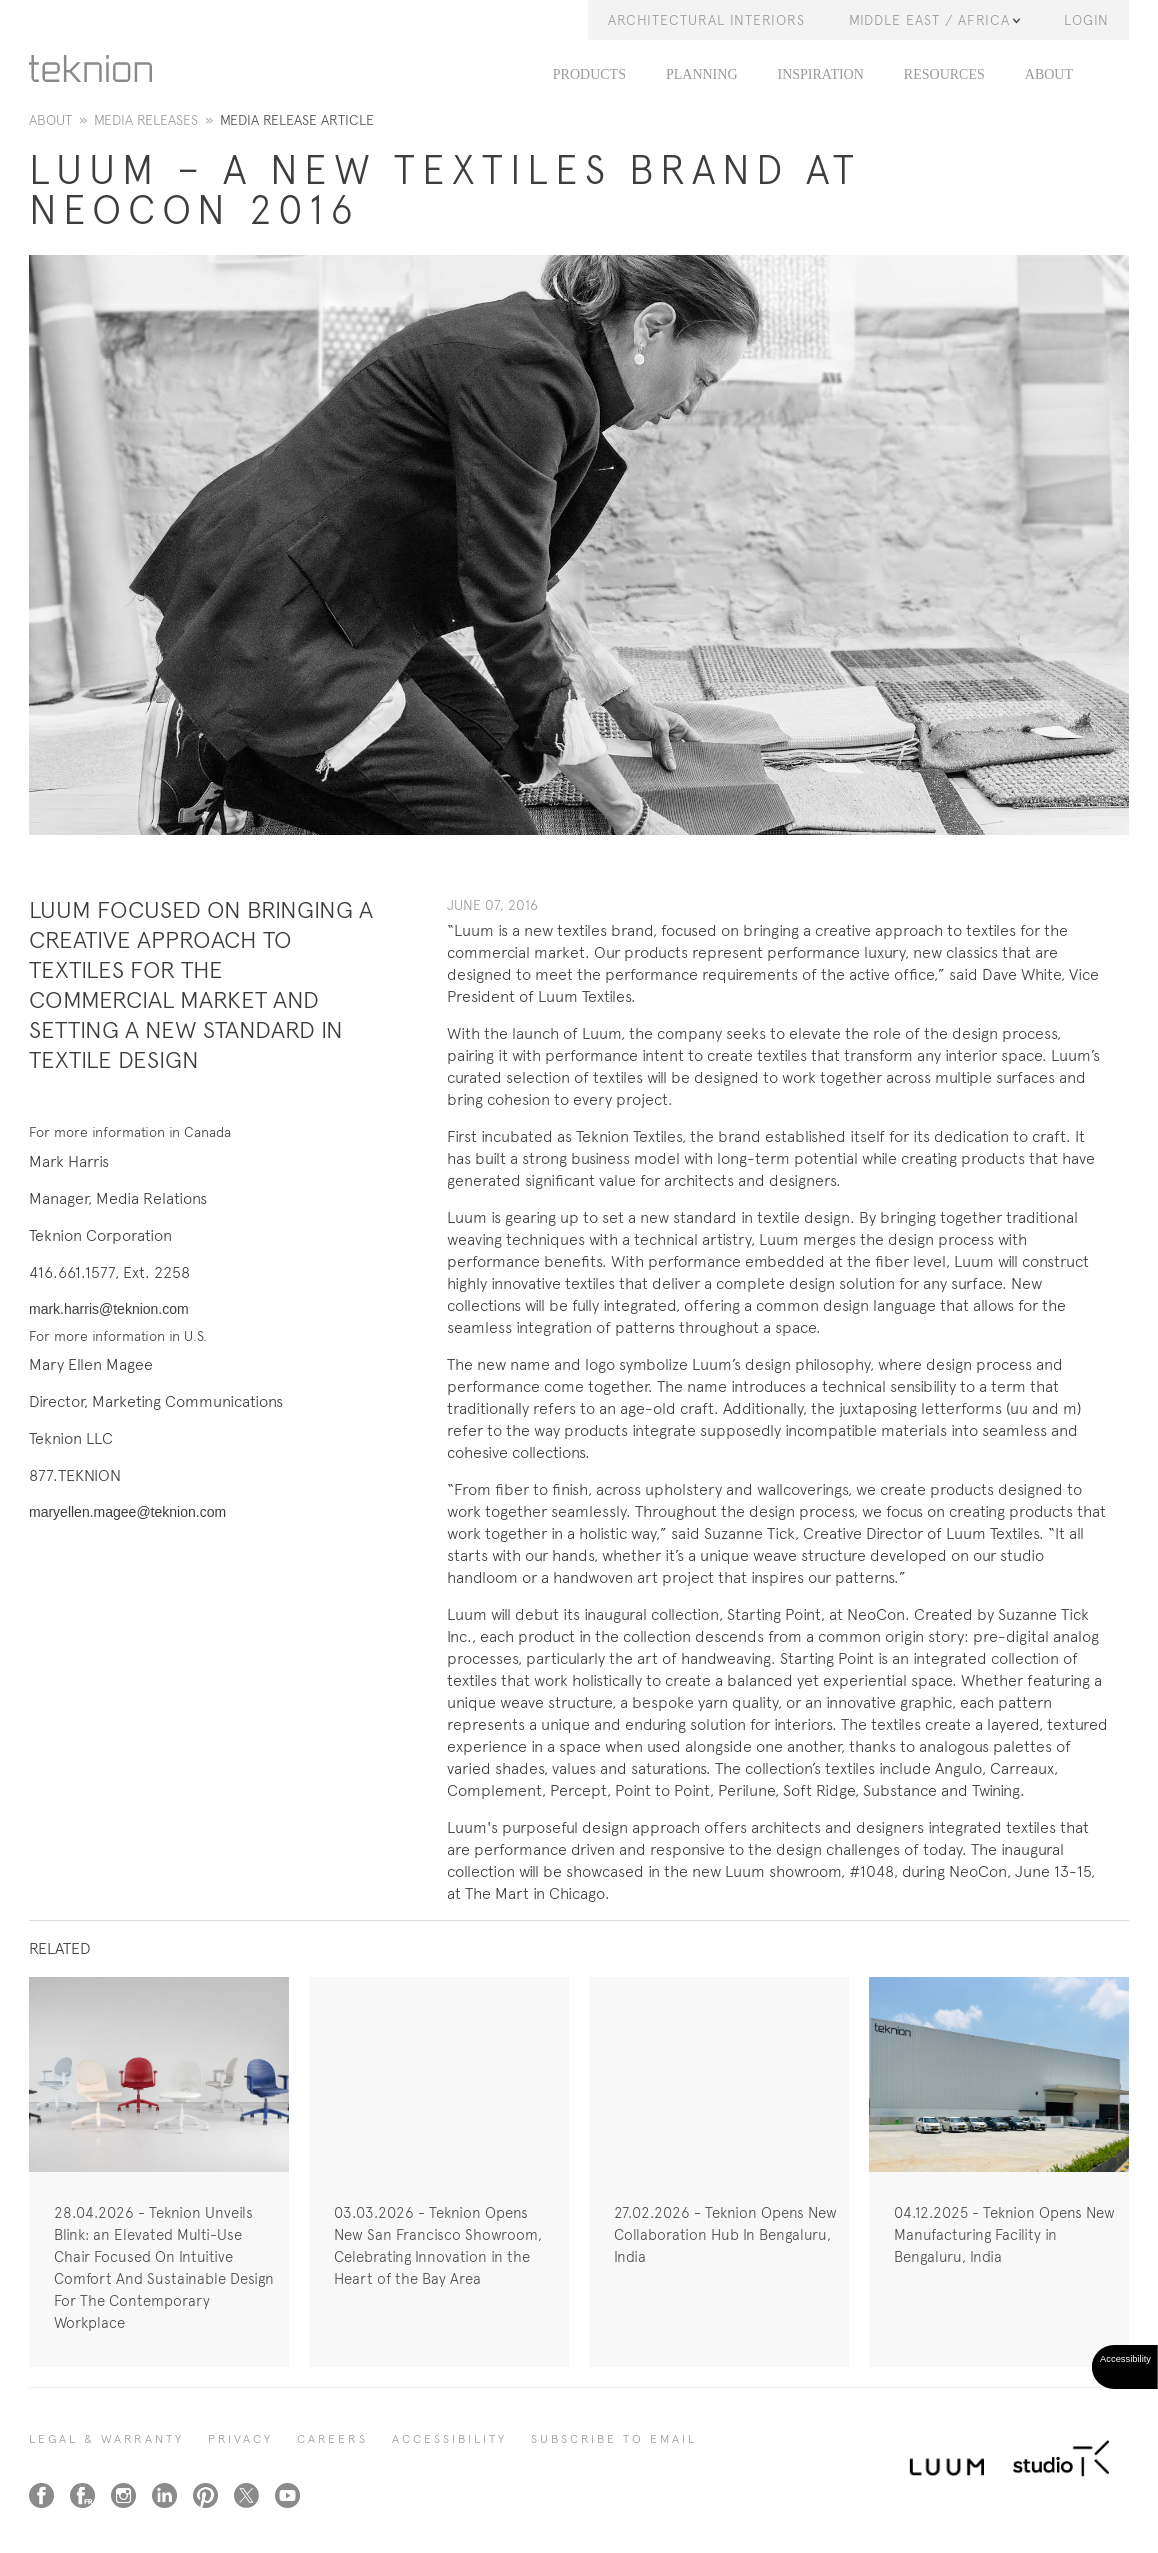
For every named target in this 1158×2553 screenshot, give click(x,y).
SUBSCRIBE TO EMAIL (614, 2439)
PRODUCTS (589, 74)
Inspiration (821, 74)
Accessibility (449, 2439)
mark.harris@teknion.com (109, 1309)
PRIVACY (240, 2439)
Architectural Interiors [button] (706, 20)
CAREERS (332, 2439)
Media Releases (146, 120)
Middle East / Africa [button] (934, 20)
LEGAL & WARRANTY (106, 2439)
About (1049, 74)
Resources (944, 74)
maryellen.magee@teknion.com (127, 1512)
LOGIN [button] (1086, 20)
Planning (702, 74)
